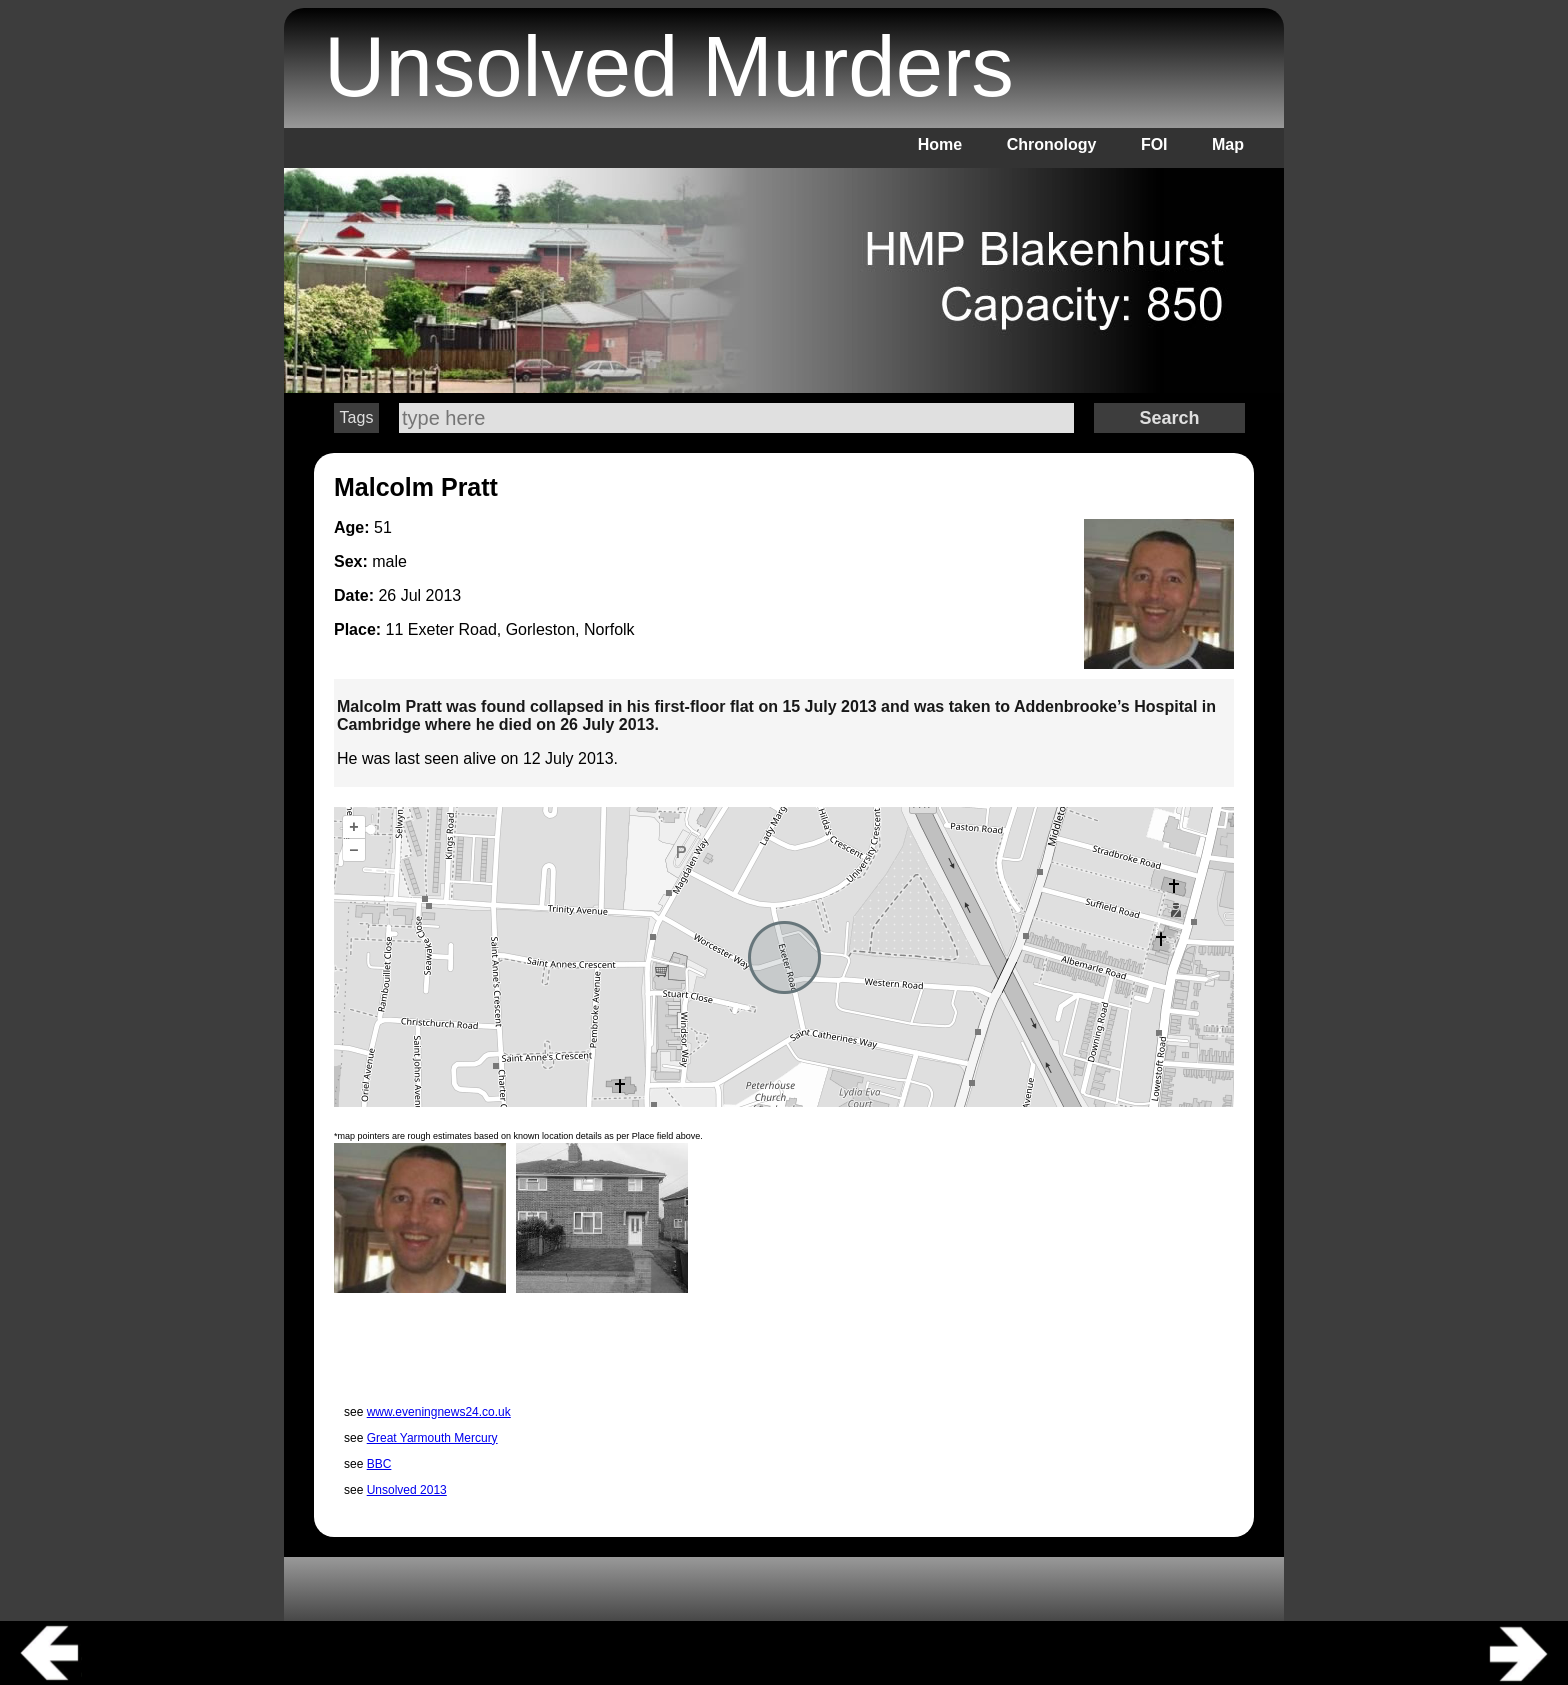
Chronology (1052, 144)
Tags (357, 417)
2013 (444, 595)
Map (1228, 144)
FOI (1154, 144)
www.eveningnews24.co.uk (439, 1412)
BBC (379, 1464)
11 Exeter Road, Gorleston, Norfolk (510, 629)
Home (940, 144)
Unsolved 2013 (407, 1490)
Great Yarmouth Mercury (432, 1438)
